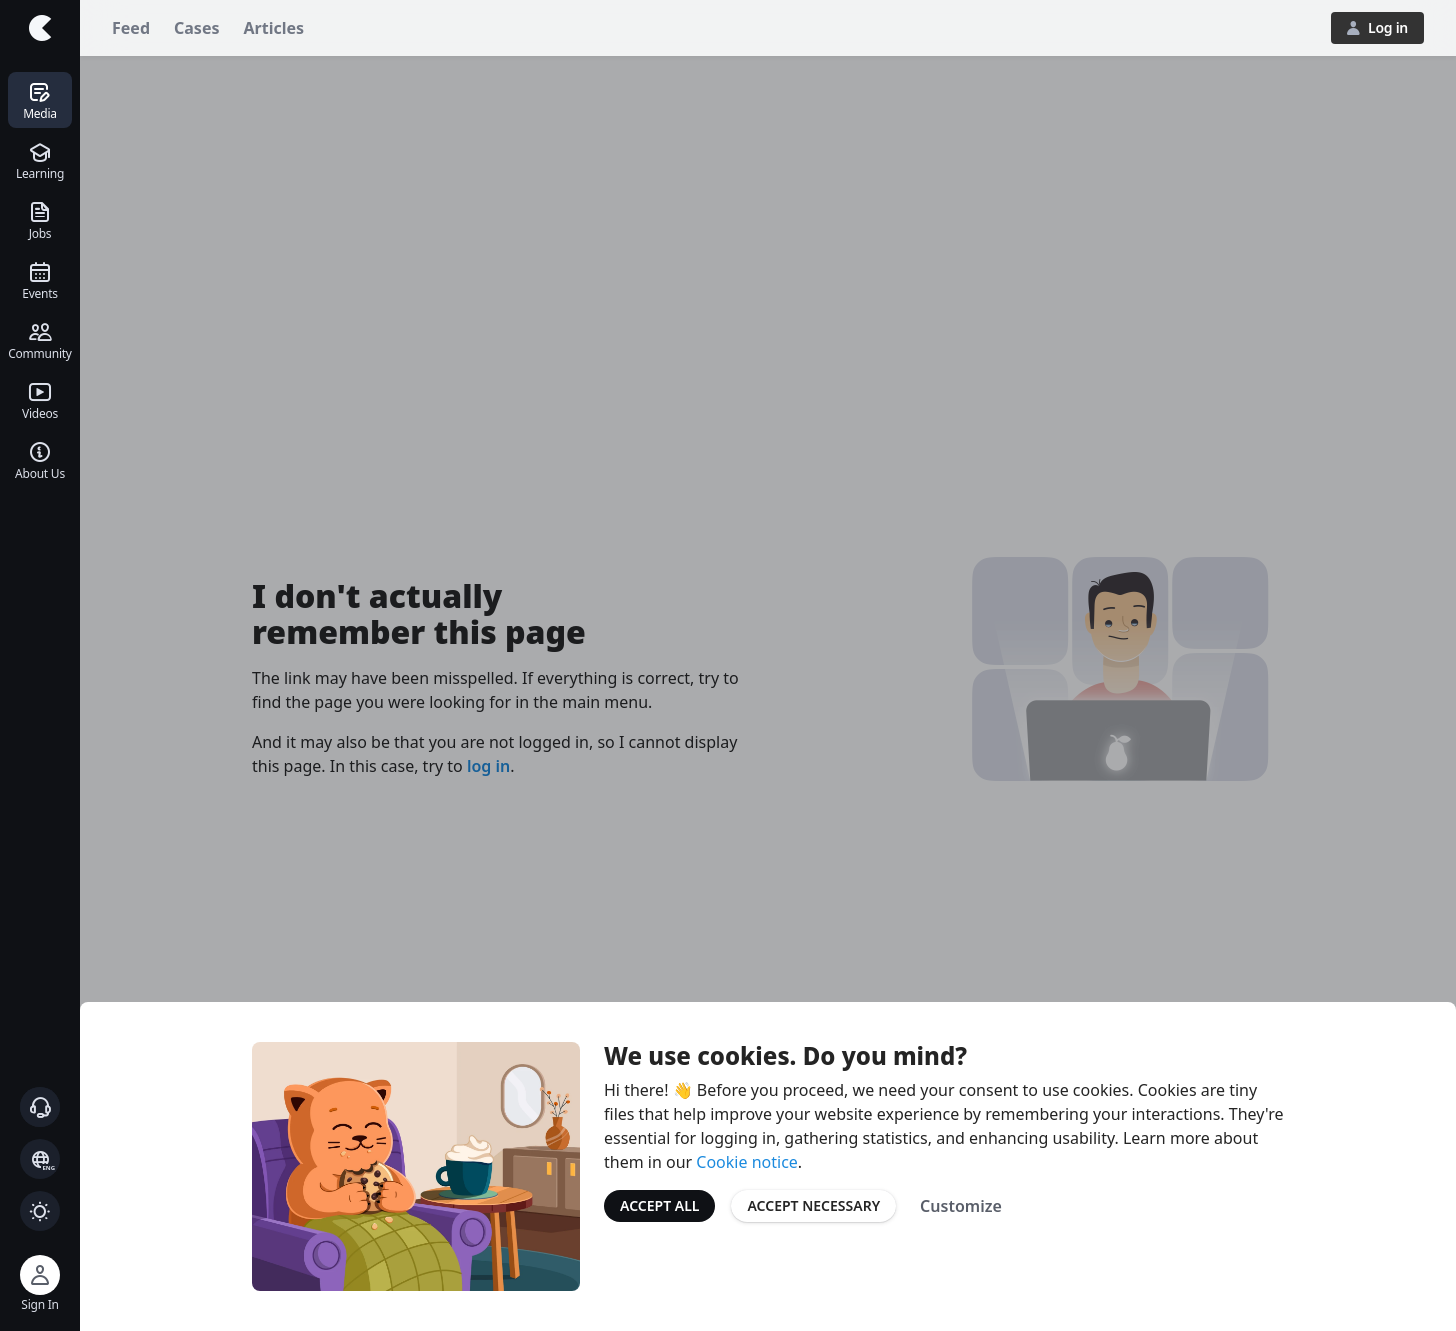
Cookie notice (747, 1162)
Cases (196, 28)
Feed (131, 28)
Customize (961, 1206)
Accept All (659, 1205)
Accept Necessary (813, 1205)
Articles (274, 28)
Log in (1377, 27)
